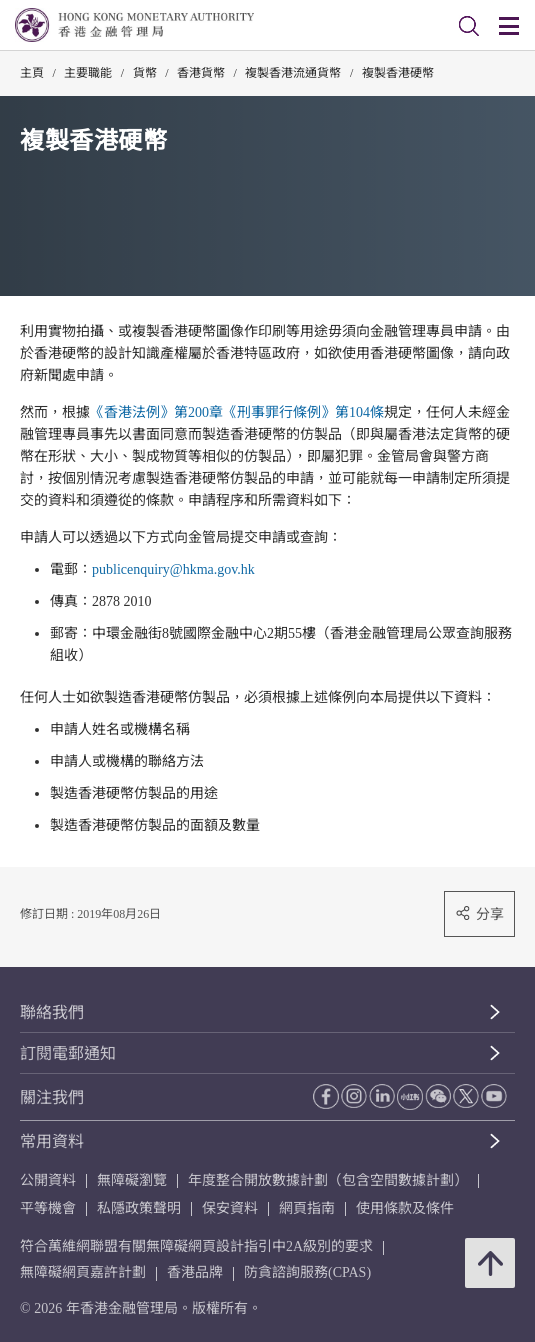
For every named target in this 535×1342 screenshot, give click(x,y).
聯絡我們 (52, 1012)
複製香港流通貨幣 (293, 73)
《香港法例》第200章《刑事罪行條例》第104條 (237, 412)
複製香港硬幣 (398, 73)
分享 (479, 913)
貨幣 (145, 73)
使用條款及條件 (405, 1208)
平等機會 (48, 1208)
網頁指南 (307, 1208)
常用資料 (52, 1141)
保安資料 (230, 1208)
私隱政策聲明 (139, 1208)
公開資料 (48, 1180)
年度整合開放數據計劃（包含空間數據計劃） (328, 1180)
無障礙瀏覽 (132, 1180)
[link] (469, 26)
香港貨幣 (201, 73)
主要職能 (88, 73)
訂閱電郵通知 (68, 1053)
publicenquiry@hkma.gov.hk (173, 569)
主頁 (32, 73)
